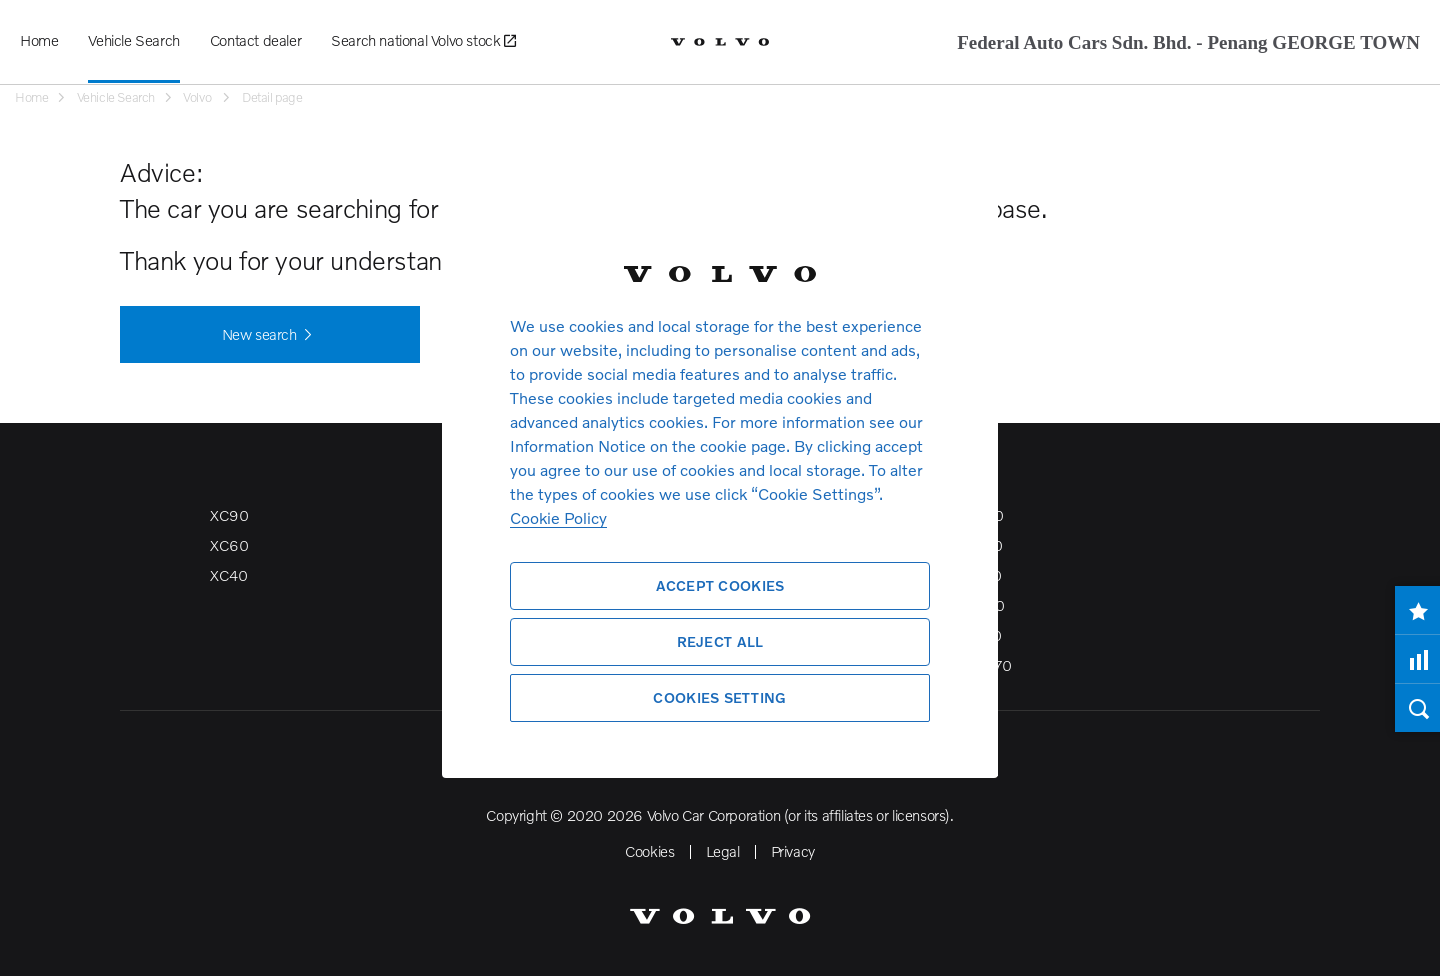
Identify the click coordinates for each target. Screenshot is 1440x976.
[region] (720, 488)
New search (270, 335)
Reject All (720, 641)
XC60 (229, 545)
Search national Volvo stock (423, 41)
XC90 (229, 515)
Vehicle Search (133, 40)
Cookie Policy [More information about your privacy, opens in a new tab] (558, 517)
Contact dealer (255, 40)
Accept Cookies (720, 585)
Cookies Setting (719, 697)
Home (39, 40)
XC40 (228, 575)
